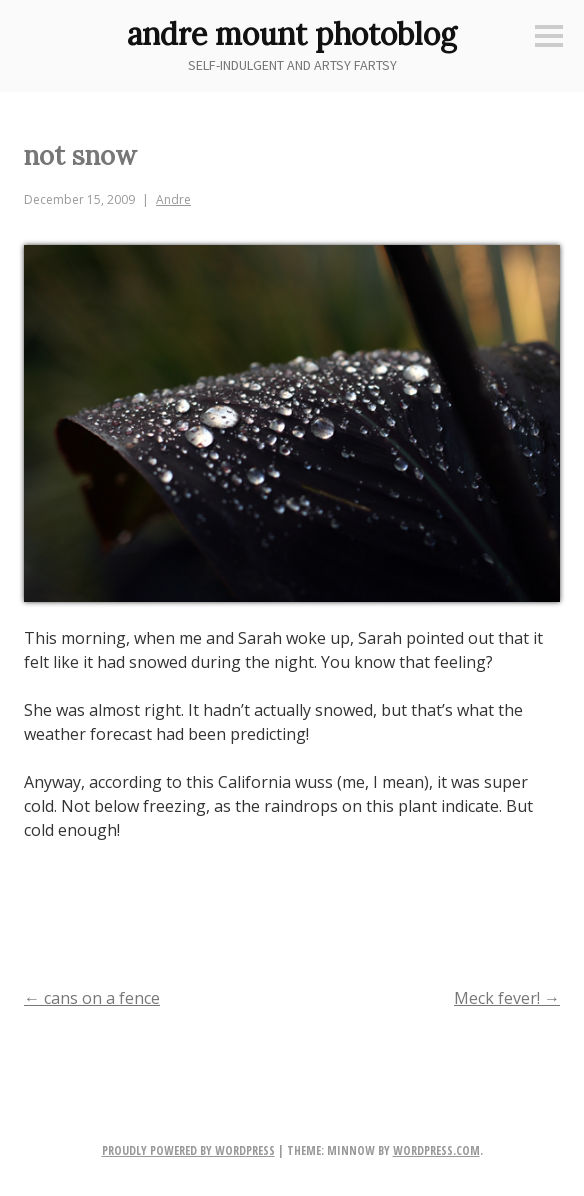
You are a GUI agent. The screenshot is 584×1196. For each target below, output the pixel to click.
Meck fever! (507, 998)
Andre (173, 199)
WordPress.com (436, 1150)
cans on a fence (92, 998)
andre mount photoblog (292, 34)
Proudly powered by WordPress (188, 1150)
